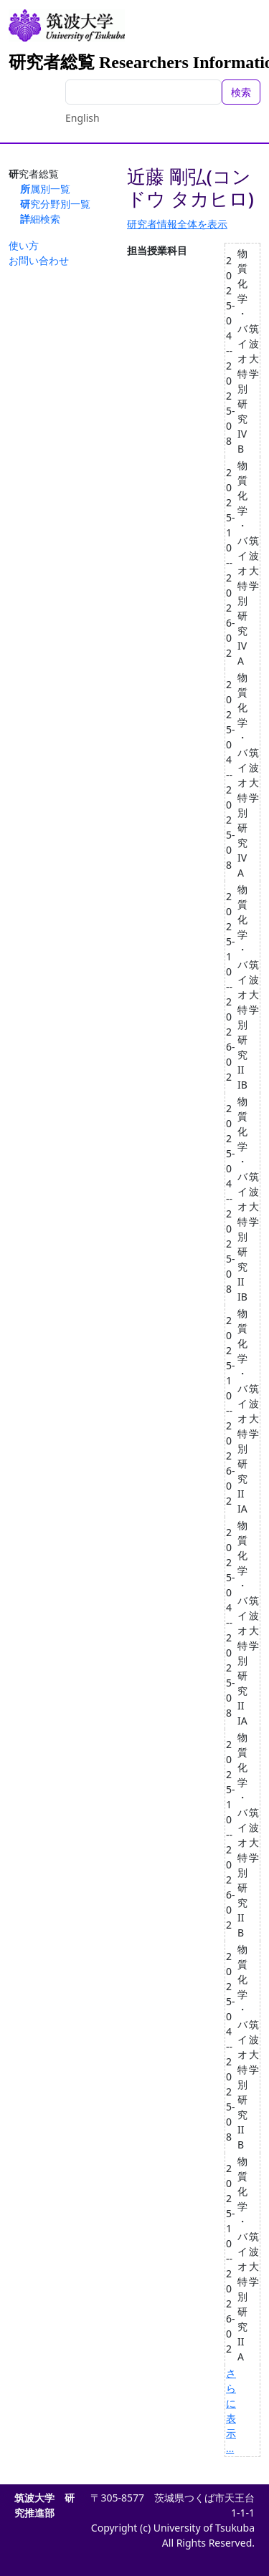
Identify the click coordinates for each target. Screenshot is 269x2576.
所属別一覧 (45, 189)
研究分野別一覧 (55, 204)
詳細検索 (40, 219)
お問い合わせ (39, 260)
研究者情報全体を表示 (177, 224)
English (82, 118)
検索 (241, 92)
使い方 (24, 245)
